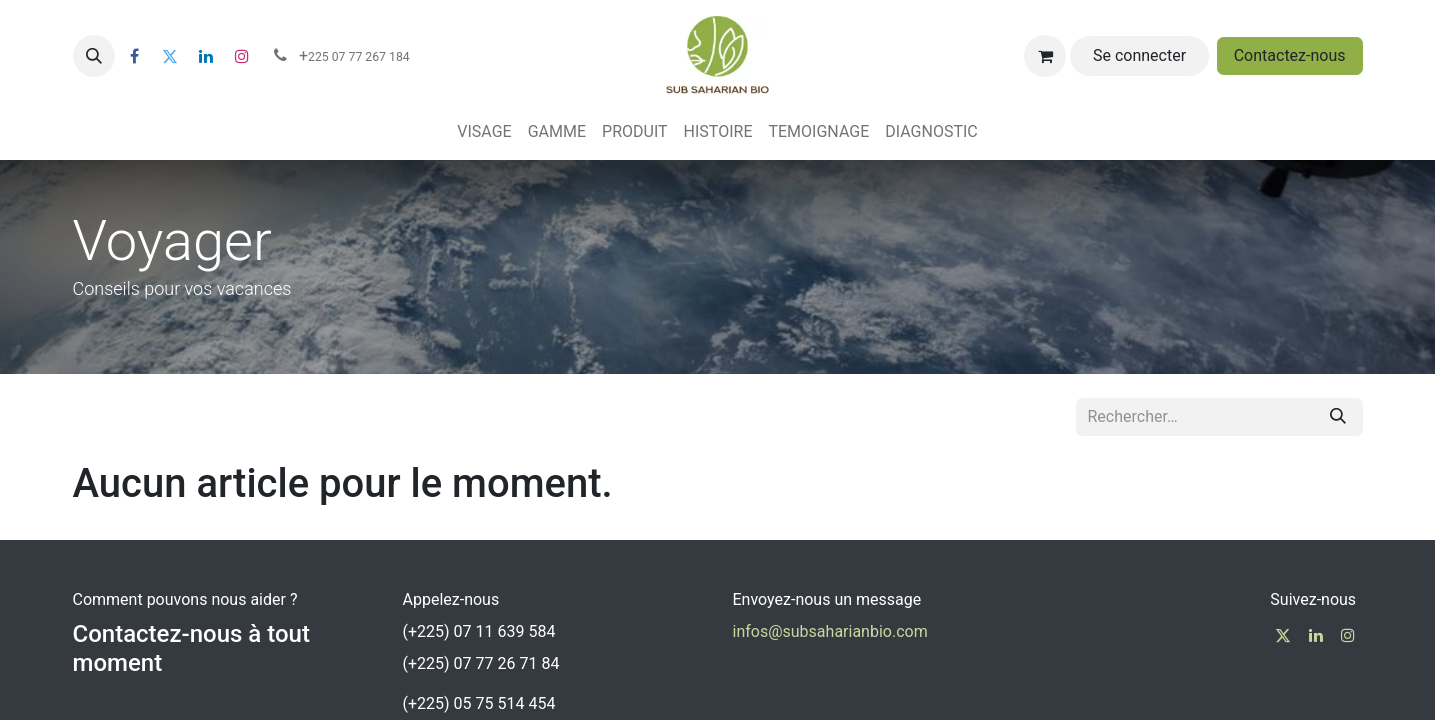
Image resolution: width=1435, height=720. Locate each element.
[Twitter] (170, 56)
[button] (94, 56)
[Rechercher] (1338, 417)
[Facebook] (135, 56)
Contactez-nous (1290, 55)
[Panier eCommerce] (1045, 56)
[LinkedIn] (206, 56)
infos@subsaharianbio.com (830, 631)
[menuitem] (484, 132)
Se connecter (1139, 55)
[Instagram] (242, 56)
